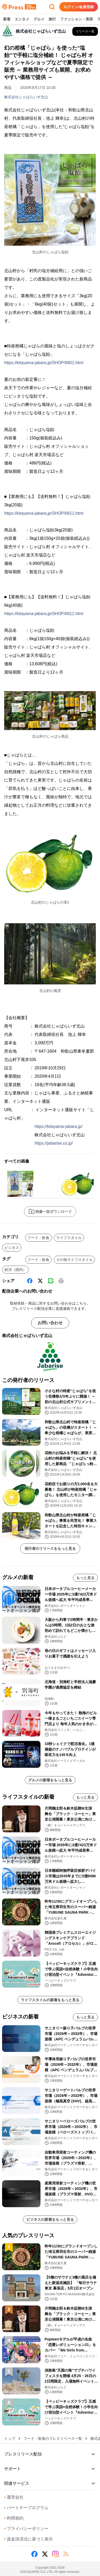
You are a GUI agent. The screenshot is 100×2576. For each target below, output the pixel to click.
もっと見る (85, 1578)
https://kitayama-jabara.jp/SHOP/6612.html (43, 613)
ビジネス (11, 1248)
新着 (6, 19)
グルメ (38, 19)
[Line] (50, 1280)
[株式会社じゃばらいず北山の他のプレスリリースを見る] (85, 31)
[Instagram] (55, 2554)
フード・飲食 (38, 1238)
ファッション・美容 (76, 19)
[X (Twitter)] (40, 1280)
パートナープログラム (26, 2507)
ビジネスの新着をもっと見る (50, 2219)
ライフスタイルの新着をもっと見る (50, 2000)
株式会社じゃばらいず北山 (26, 97)
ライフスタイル (69, 1238)
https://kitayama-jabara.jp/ (58, 1126)
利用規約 (13, 2518)
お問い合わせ (50, 1323)
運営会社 (13, 2497)
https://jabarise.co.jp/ (53, 1143)
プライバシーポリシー (26, 2528)
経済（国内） (15, 1269)
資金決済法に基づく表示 (28, 2539)
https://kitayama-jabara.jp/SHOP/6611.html (43, 513)
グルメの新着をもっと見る (50, 1780)
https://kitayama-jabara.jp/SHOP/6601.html (43, 362)
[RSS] (66, 2554)
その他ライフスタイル (74, 1260)
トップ (9, 2438)
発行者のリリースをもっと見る (50, 1548)
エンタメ (22, 19)
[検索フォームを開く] (52, 7)
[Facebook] (29, 1280)
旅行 (52, 19)
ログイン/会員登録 (78, 7)
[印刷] (61, 1280)
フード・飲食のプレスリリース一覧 (52, 2438)
